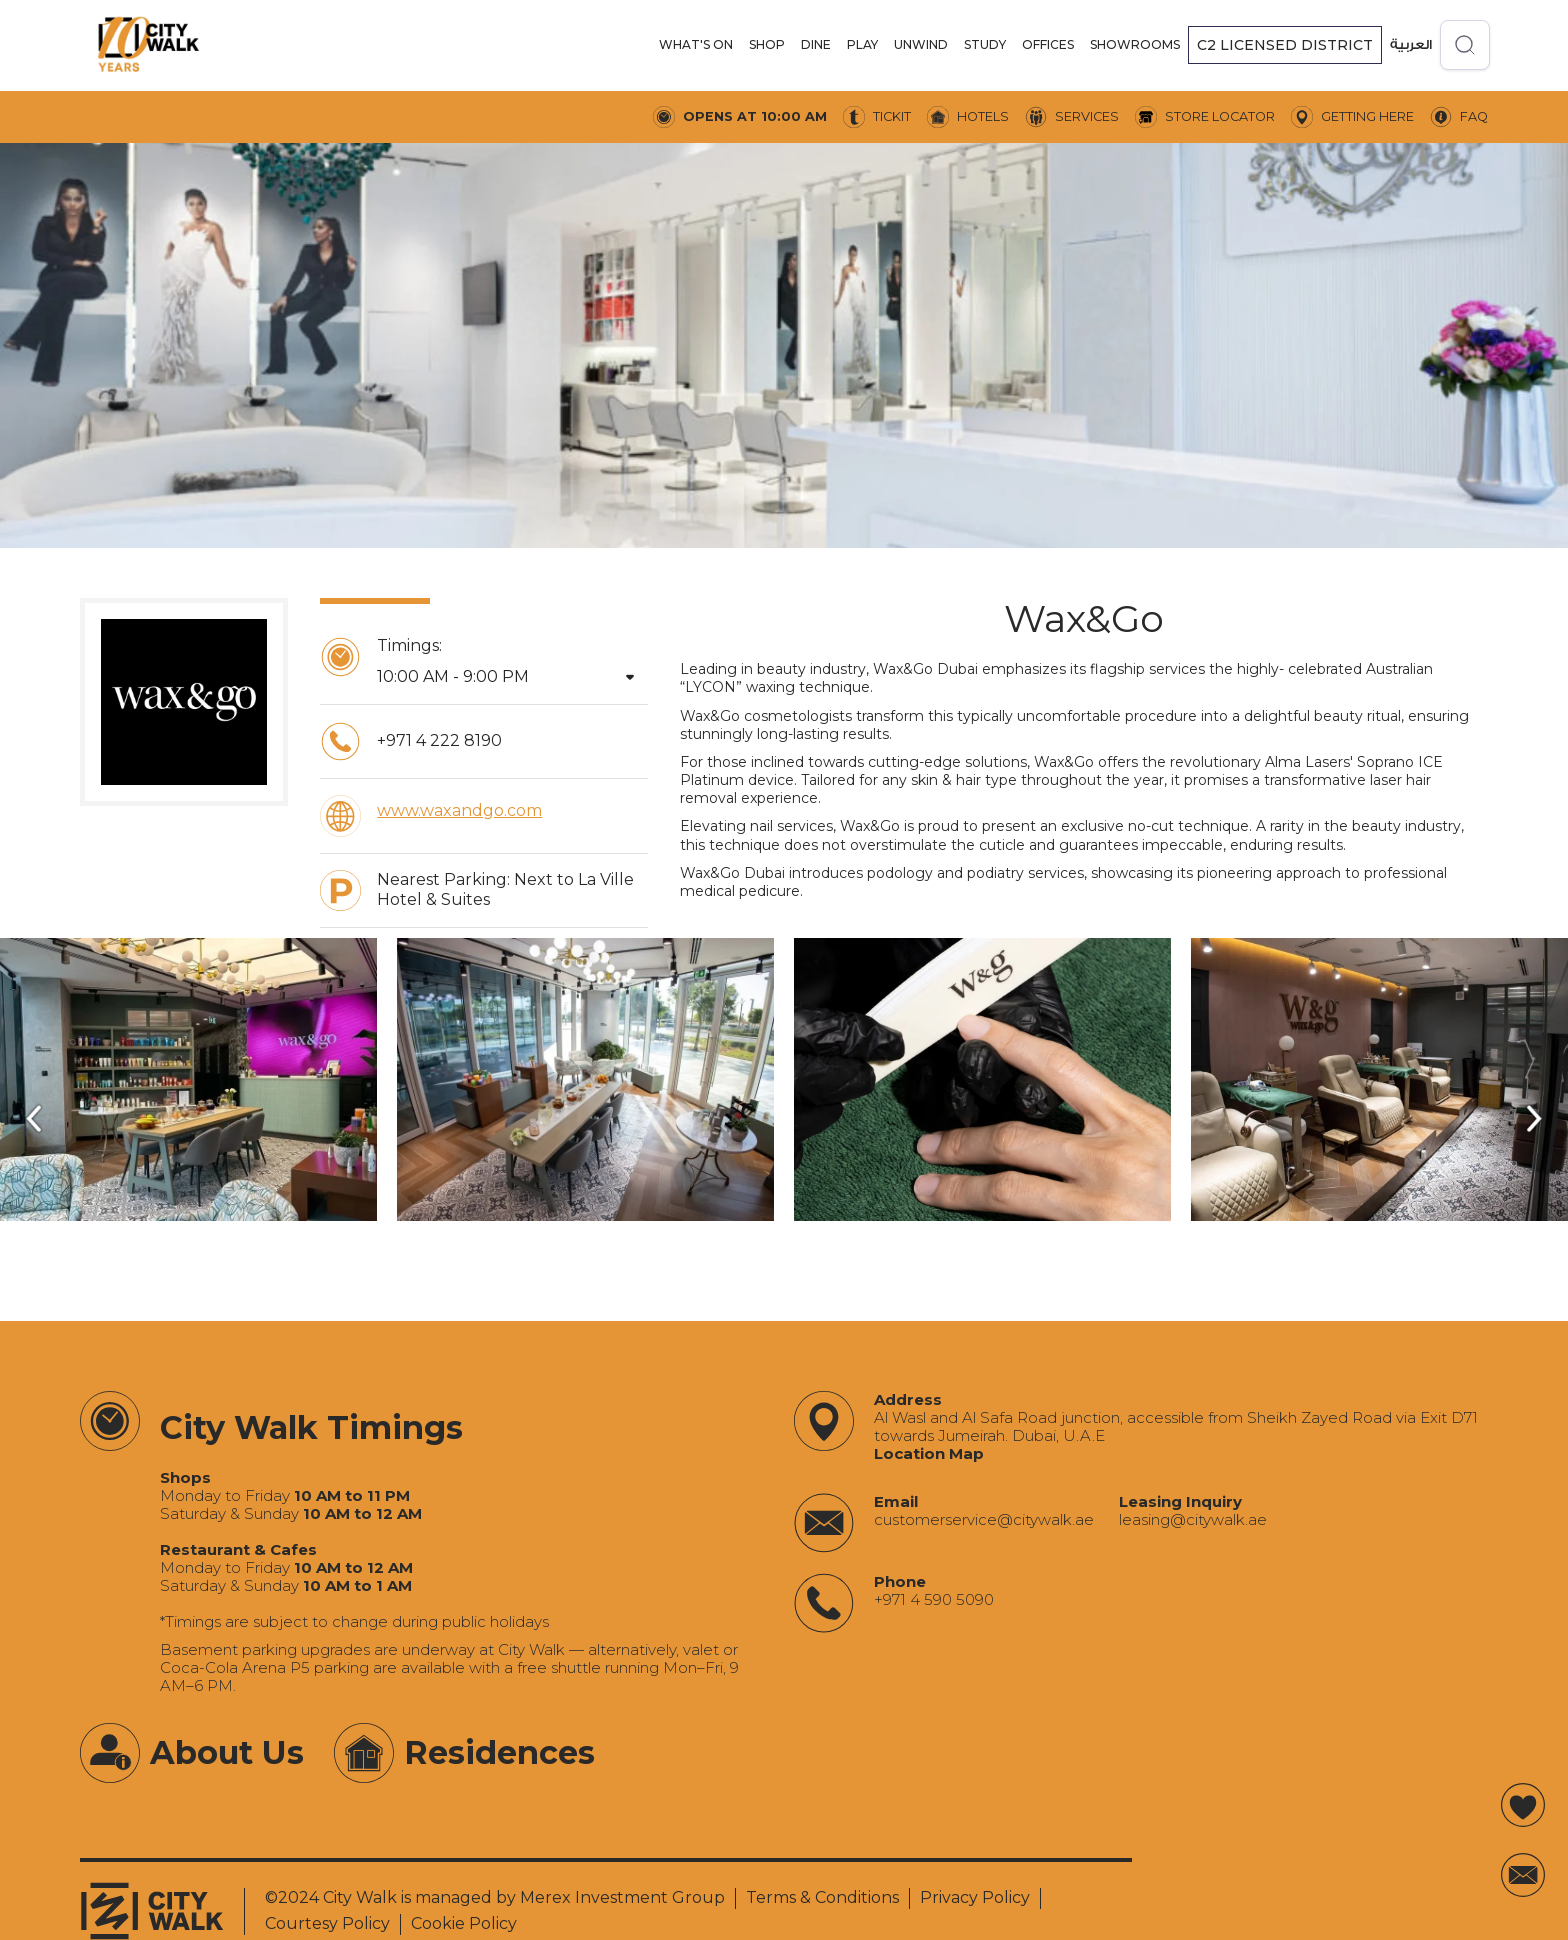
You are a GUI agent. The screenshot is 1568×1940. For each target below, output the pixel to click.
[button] (696, 45)
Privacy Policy (975, 1897)
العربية (1411, 44)
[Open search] (1465, 45)
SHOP (767, 44)
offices (1048, 44)
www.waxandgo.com (459, 810)
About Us (227, 1752)
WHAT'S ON (696, 44)
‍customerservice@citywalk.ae (984, 1520)
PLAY (862, 44)
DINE (816, 44)
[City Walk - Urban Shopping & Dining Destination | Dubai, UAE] (148, 45)
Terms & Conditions (822, 1897)
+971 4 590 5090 (934, 1600)
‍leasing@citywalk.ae (1193, 1520)
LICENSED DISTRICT (1285, 45)
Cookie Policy (464, 1923)
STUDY (985, 44)
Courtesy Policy (327, 1923)
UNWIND (921, 44)
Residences (499, 1752)
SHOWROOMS (1135, 44)
